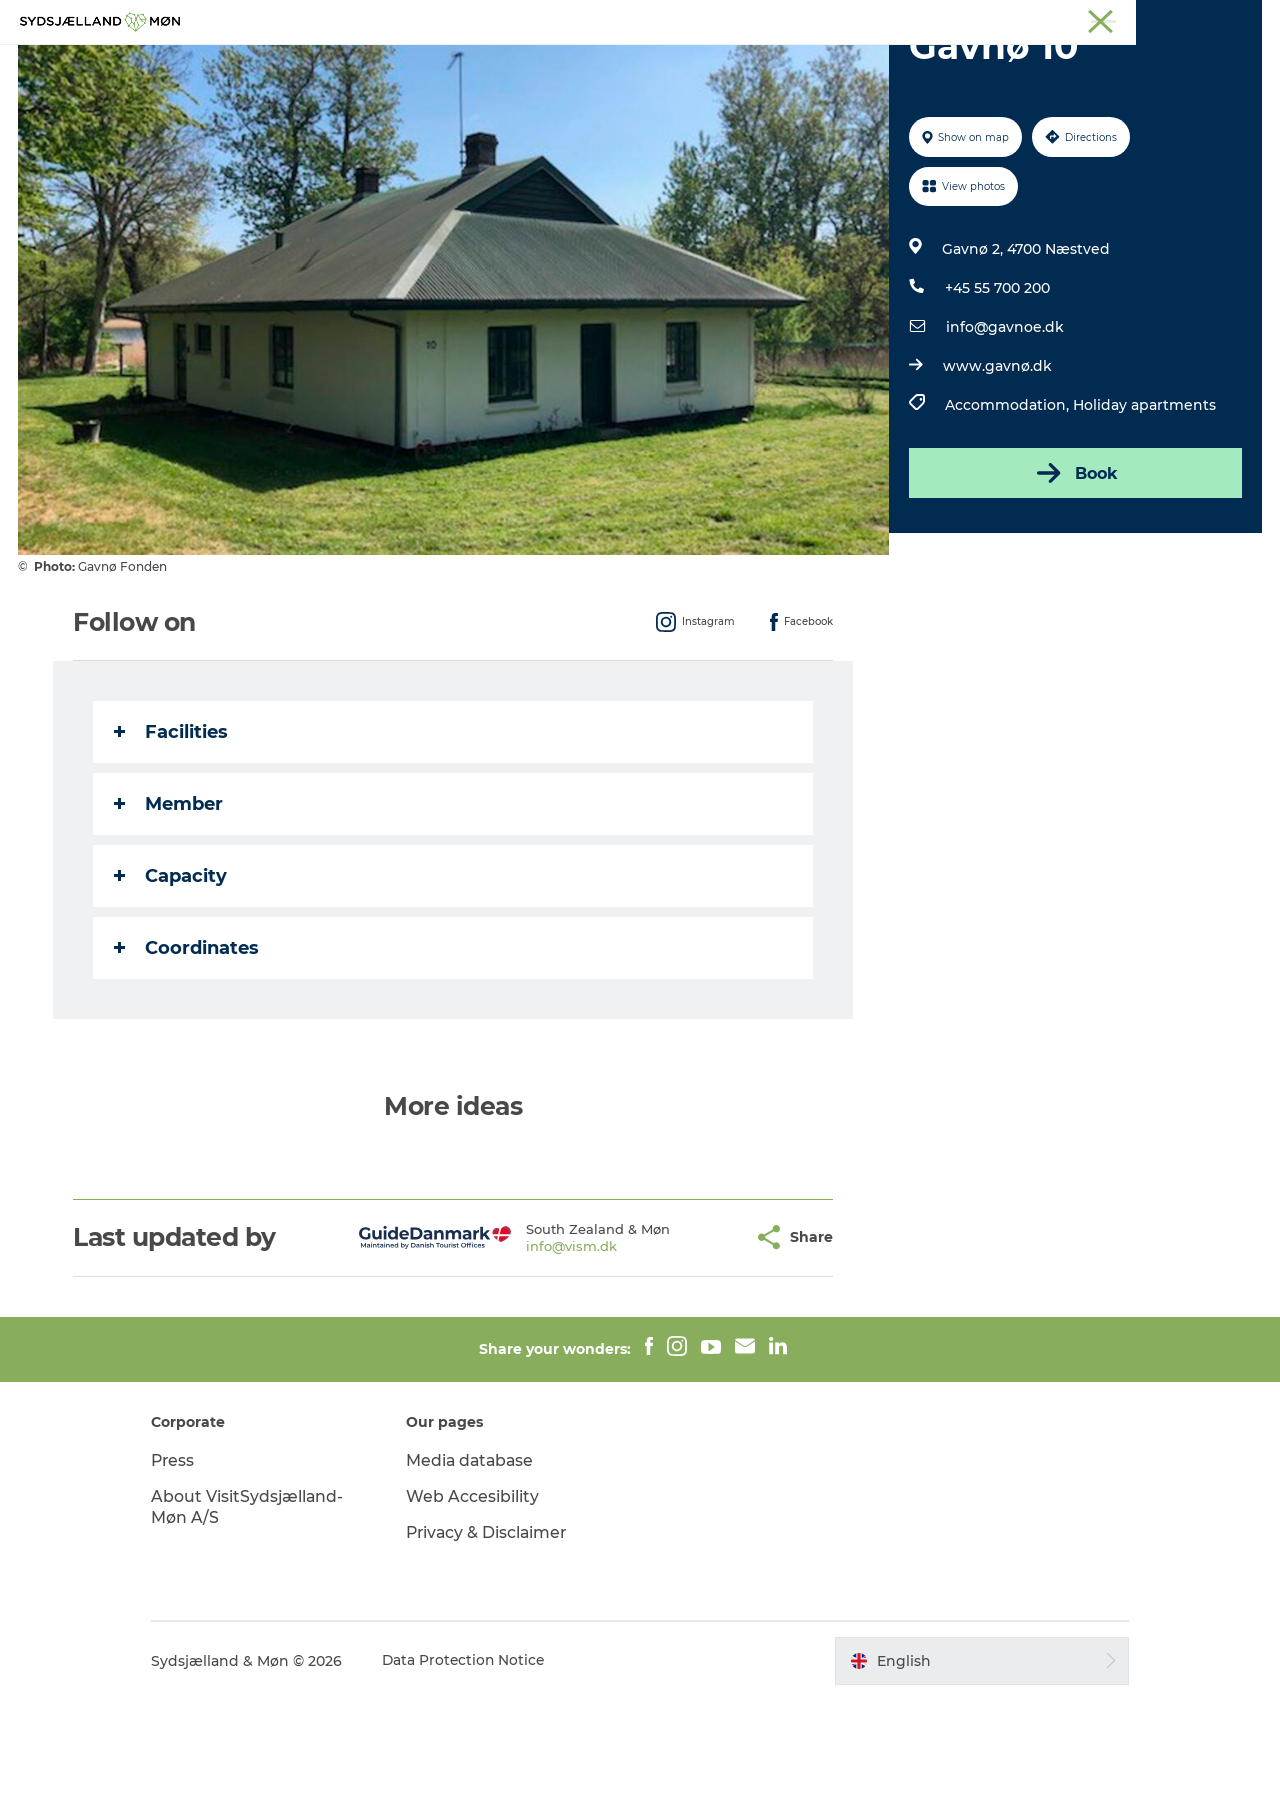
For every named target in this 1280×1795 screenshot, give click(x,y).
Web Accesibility (480, 1591)
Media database (479, 1555)
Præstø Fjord (1174, 19)
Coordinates (187, 1043)
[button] (701, 1332)
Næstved (1030, 19)
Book (1074, 568)
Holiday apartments (1143, 500)
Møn (971, 19)
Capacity (171, 971)
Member (169, 899)
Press (190, 1555)
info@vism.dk (533, 1341)
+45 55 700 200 (996, 383)
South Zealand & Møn (875, 19)
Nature (516, 64)
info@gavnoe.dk (1004, 422)
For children (618, 64)
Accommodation (759, 64)
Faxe (1246, 19)
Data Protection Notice (482, 1756)
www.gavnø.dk (996, 461)
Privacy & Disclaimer (496, 1627)
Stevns (1097, 19)
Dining (879, 64)
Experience (418, 64)
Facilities (172, 827)
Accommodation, (1008, 500)
